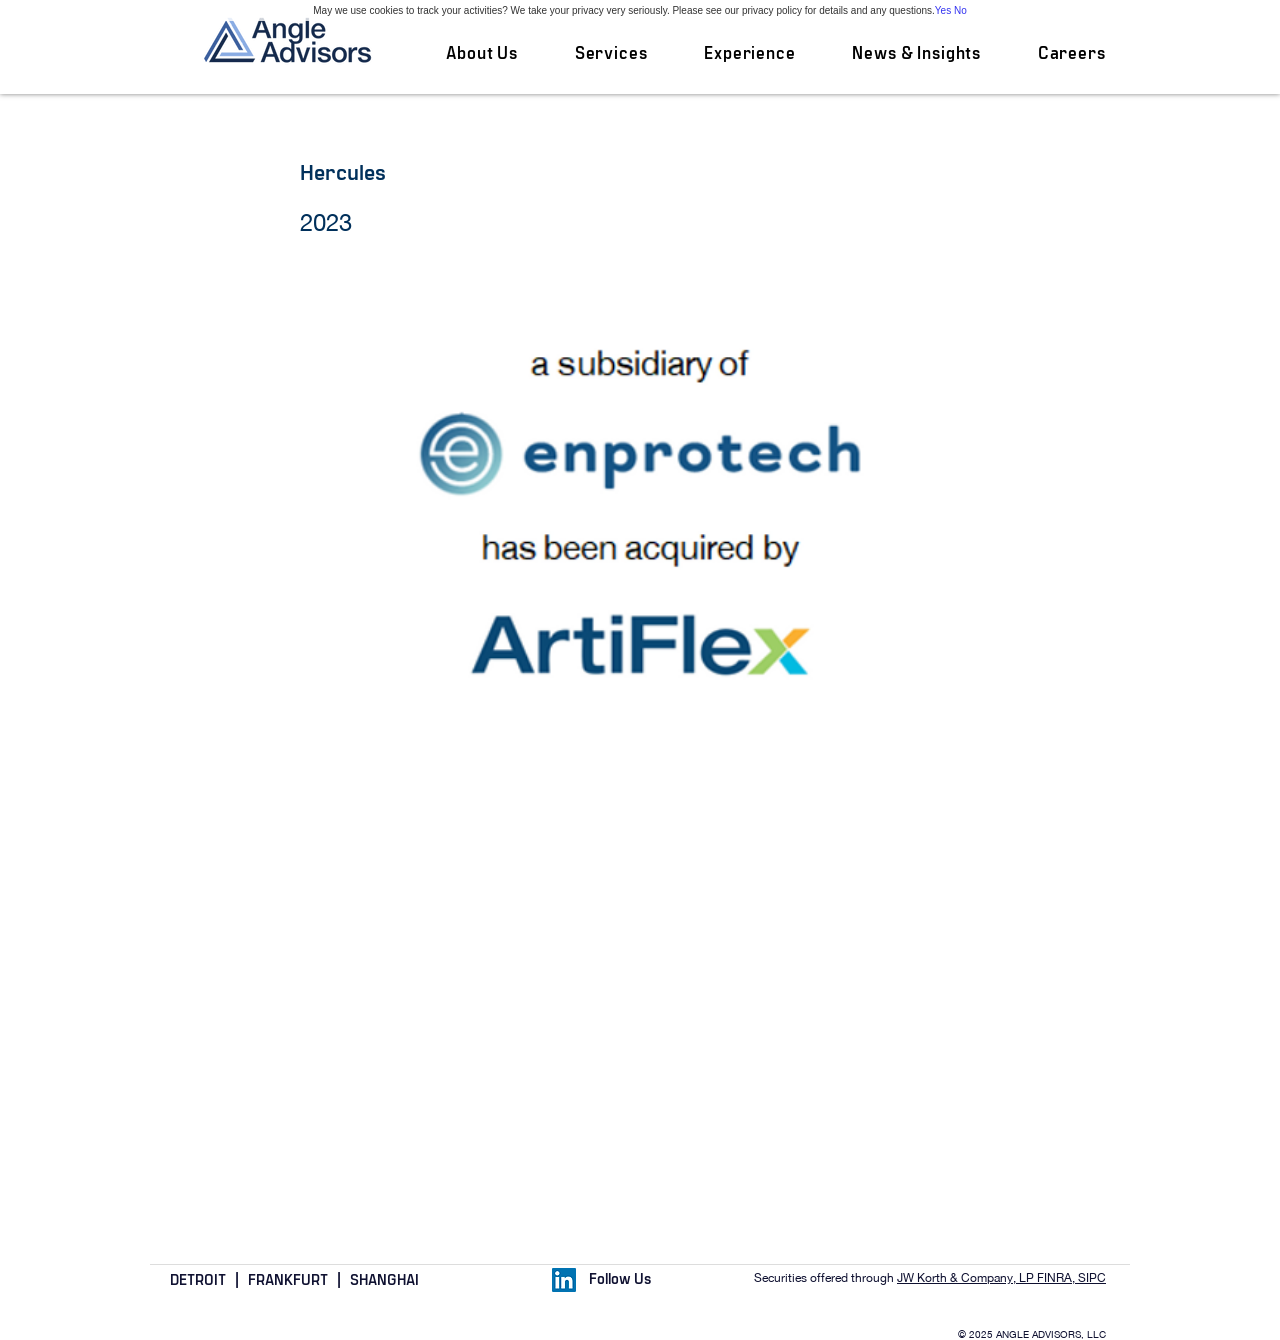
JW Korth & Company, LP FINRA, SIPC (1001, 1278)
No (960, 10)
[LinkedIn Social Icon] (564, 1280)
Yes (943, 10)
